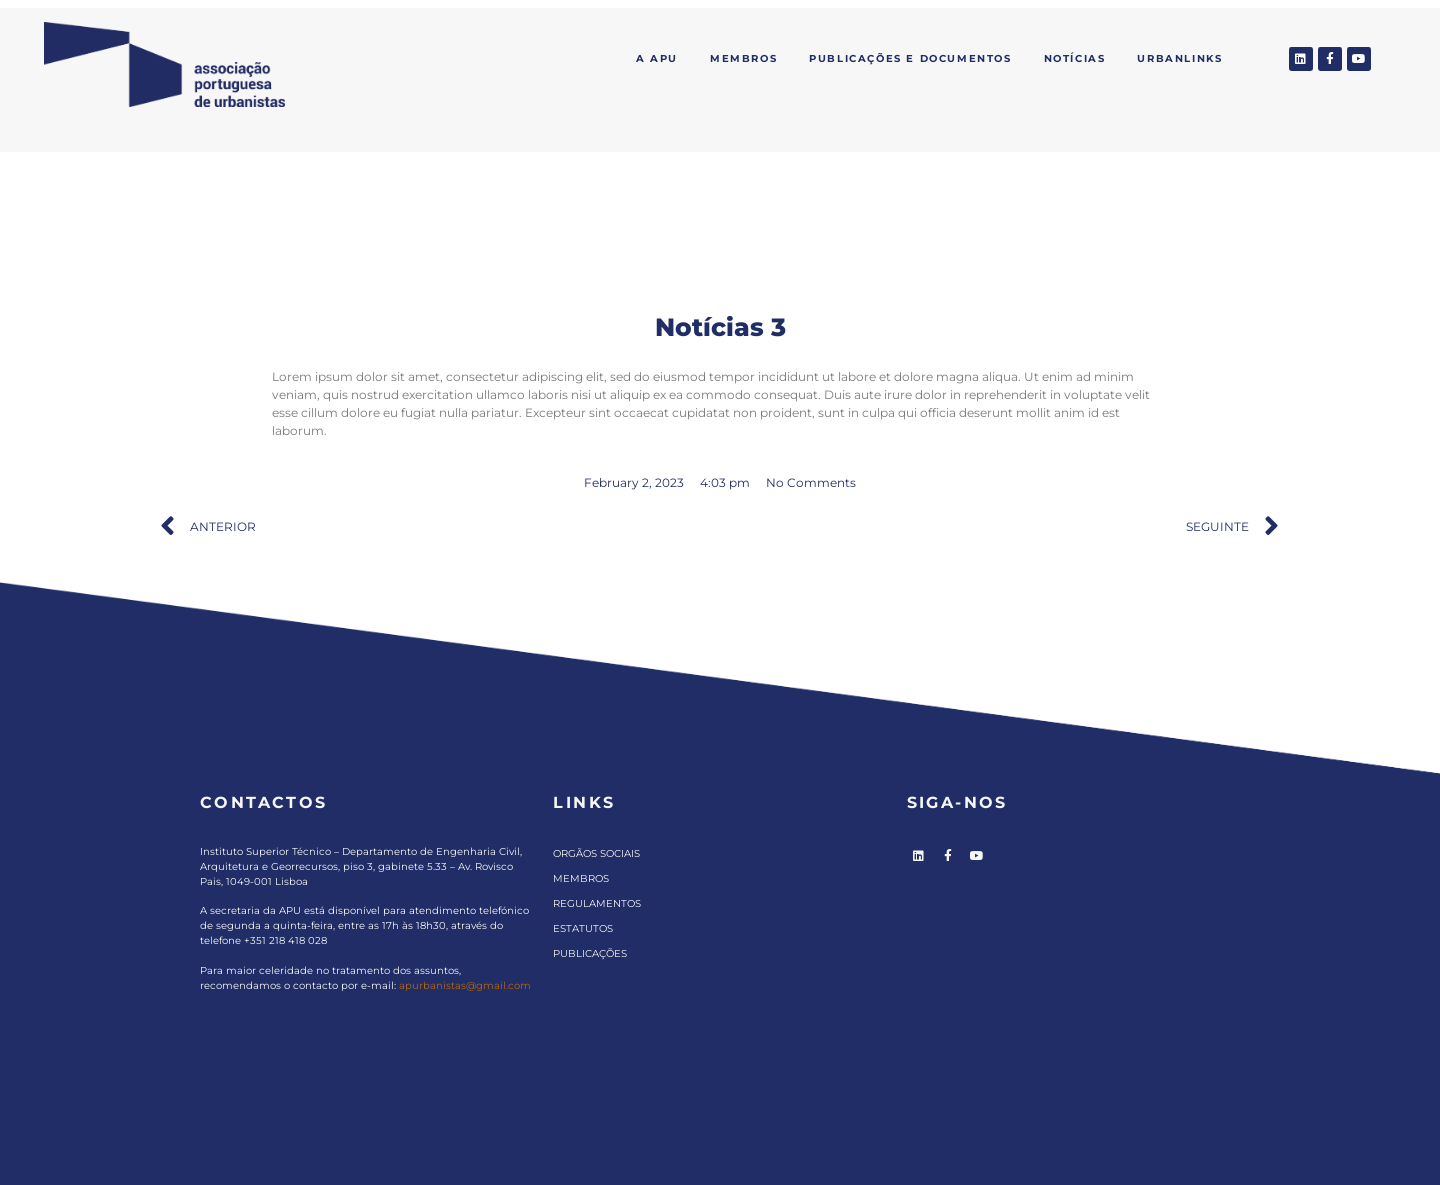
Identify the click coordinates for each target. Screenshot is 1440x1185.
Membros (743, 58)
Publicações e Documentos (910, 58)
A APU (657, 58)
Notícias (1075, 58)
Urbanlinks (1179, 58)
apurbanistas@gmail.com (465, 985)
